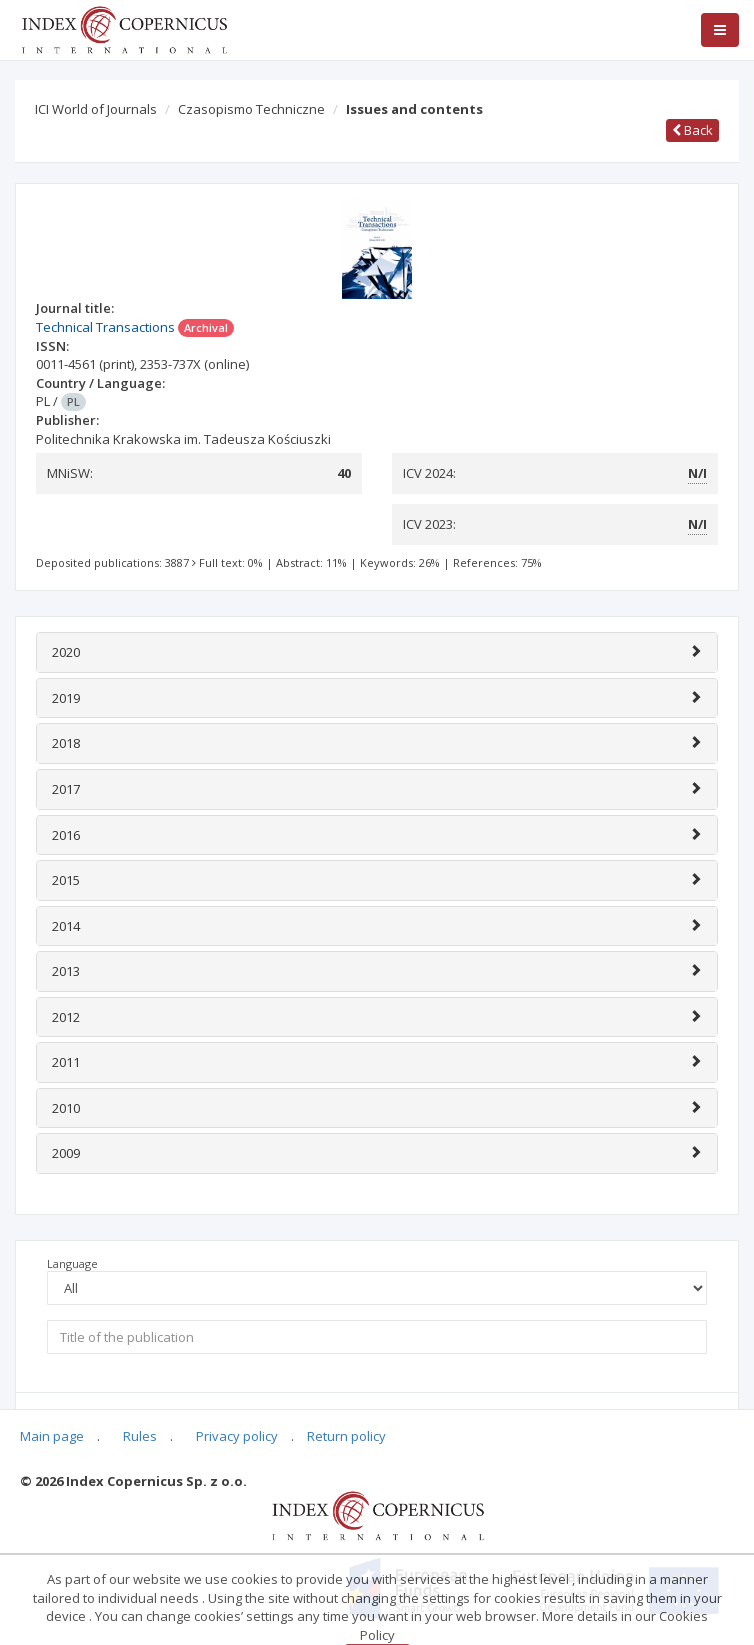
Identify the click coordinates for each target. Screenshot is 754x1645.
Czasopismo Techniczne (251, 109)
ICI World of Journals (96, 109)
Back (692, 130)
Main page (52, 1436)
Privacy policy (237, 1436)
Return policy (346, 1436)
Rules (140, 1436)
